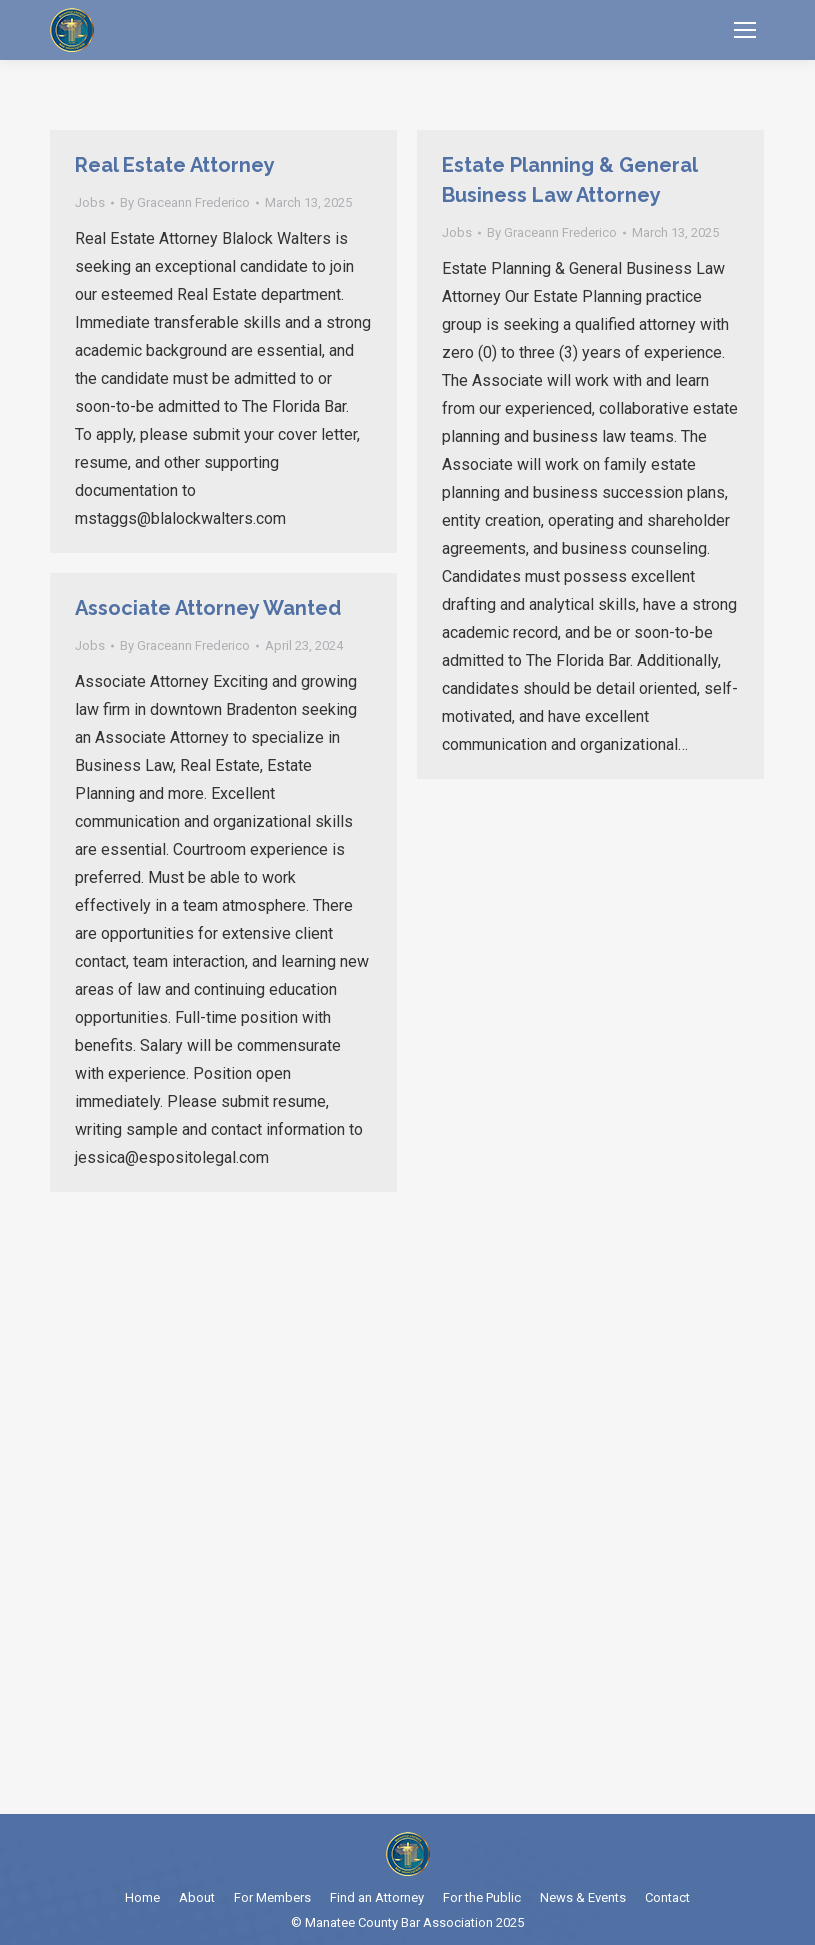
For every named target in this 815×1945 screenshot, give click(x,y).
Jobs (90, 202)
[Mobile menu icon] (745, 30)
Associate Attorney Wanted (208, 608)
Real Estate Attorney (175, 165)
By (185, 202)
